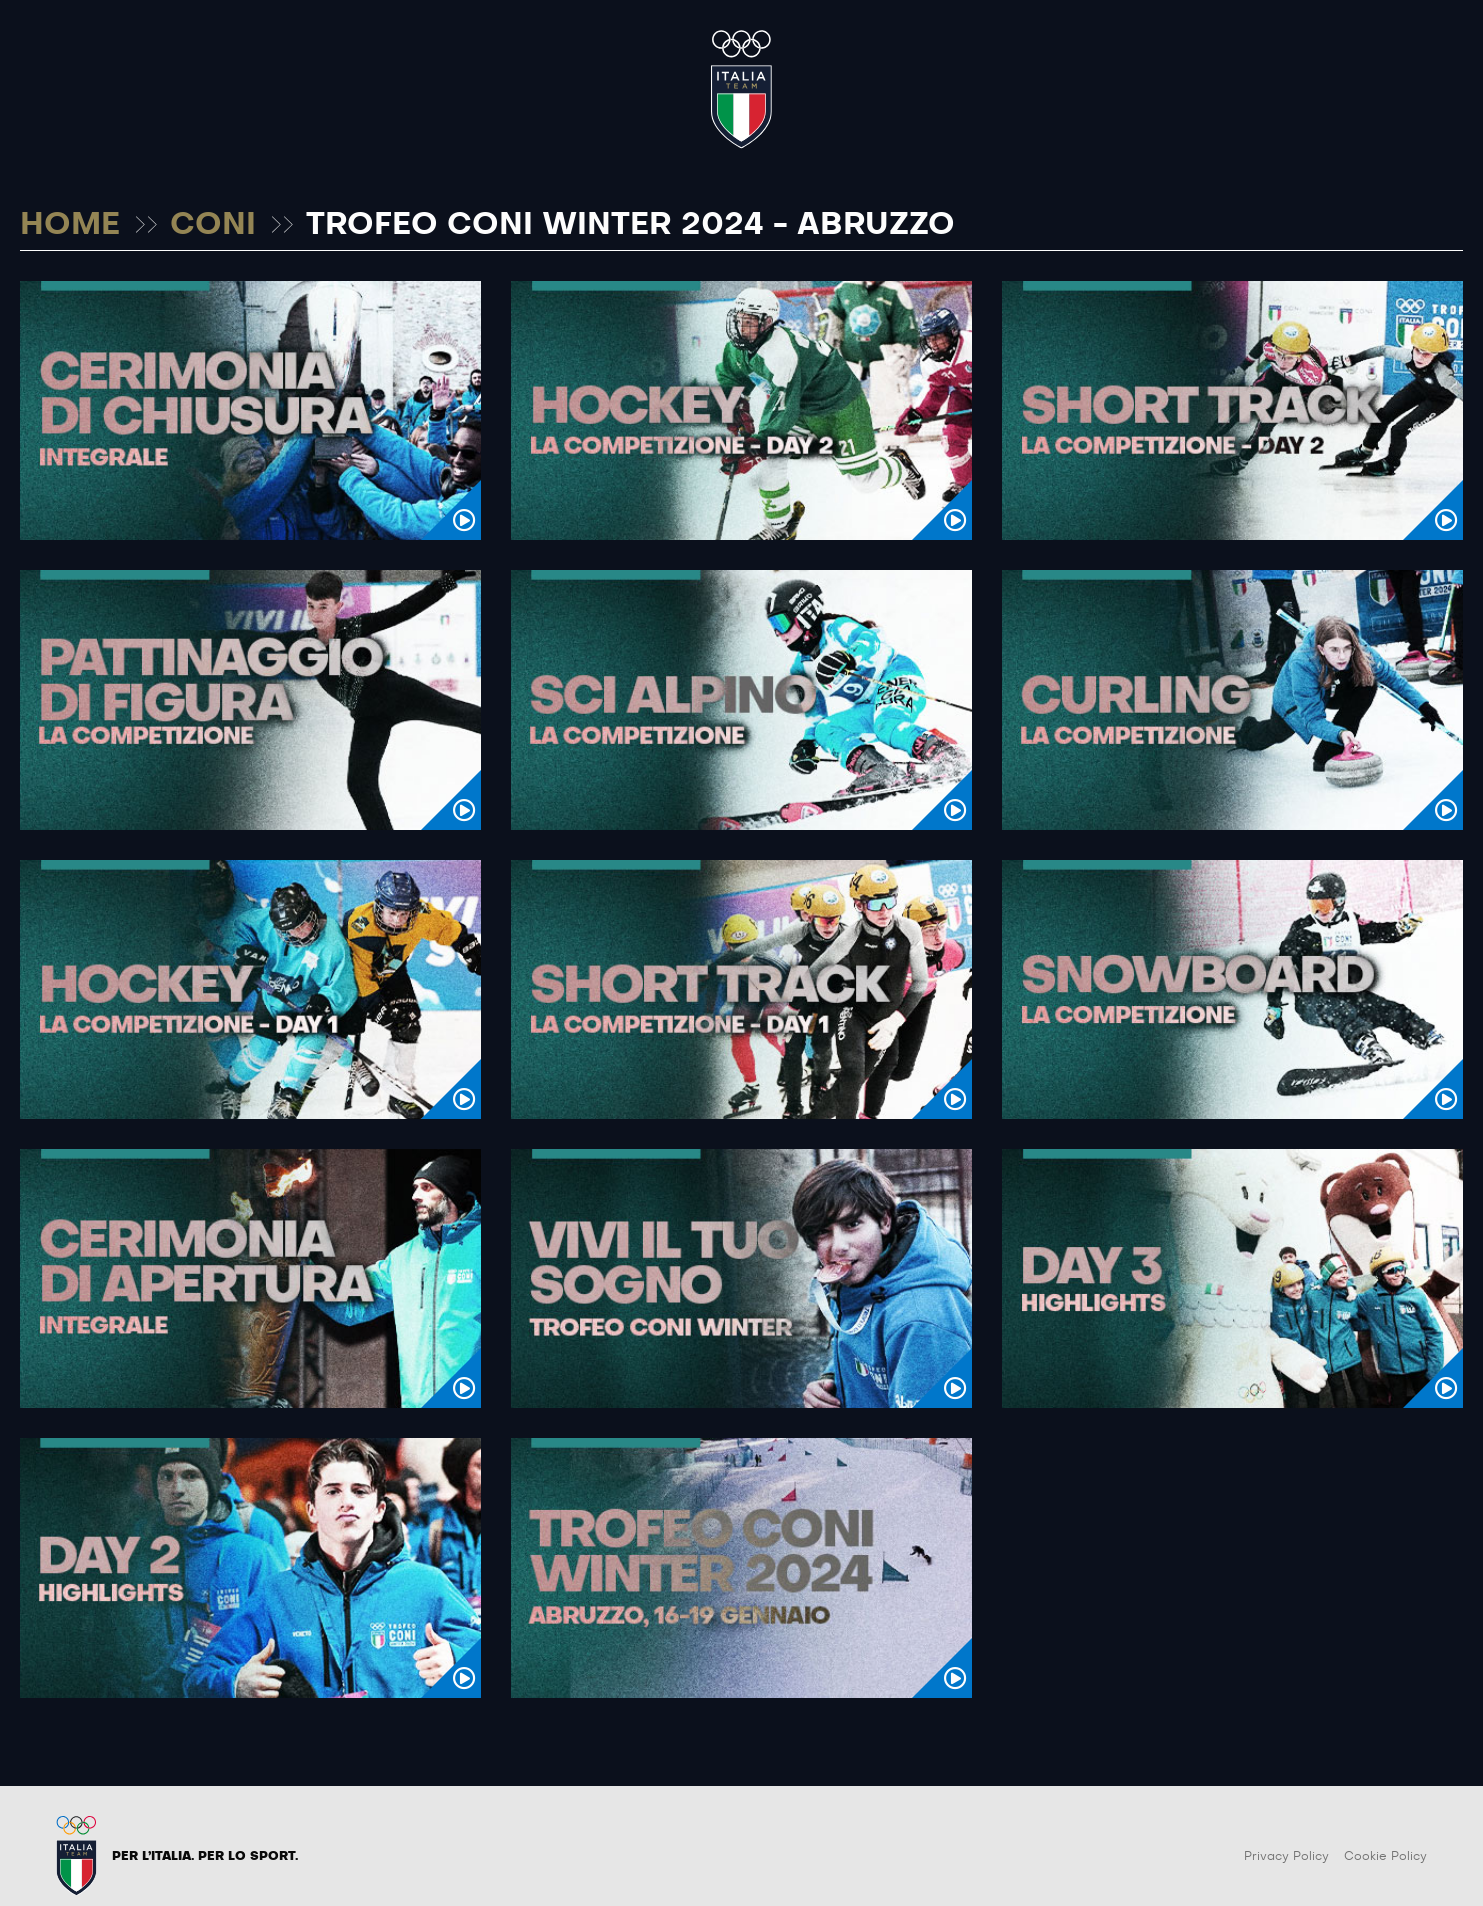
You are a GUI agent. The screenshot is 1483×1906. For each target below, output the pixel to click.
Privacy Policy (1286, 1856)
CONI (213, 225)
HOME (70, 225)
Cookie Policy (1385, 1856)
